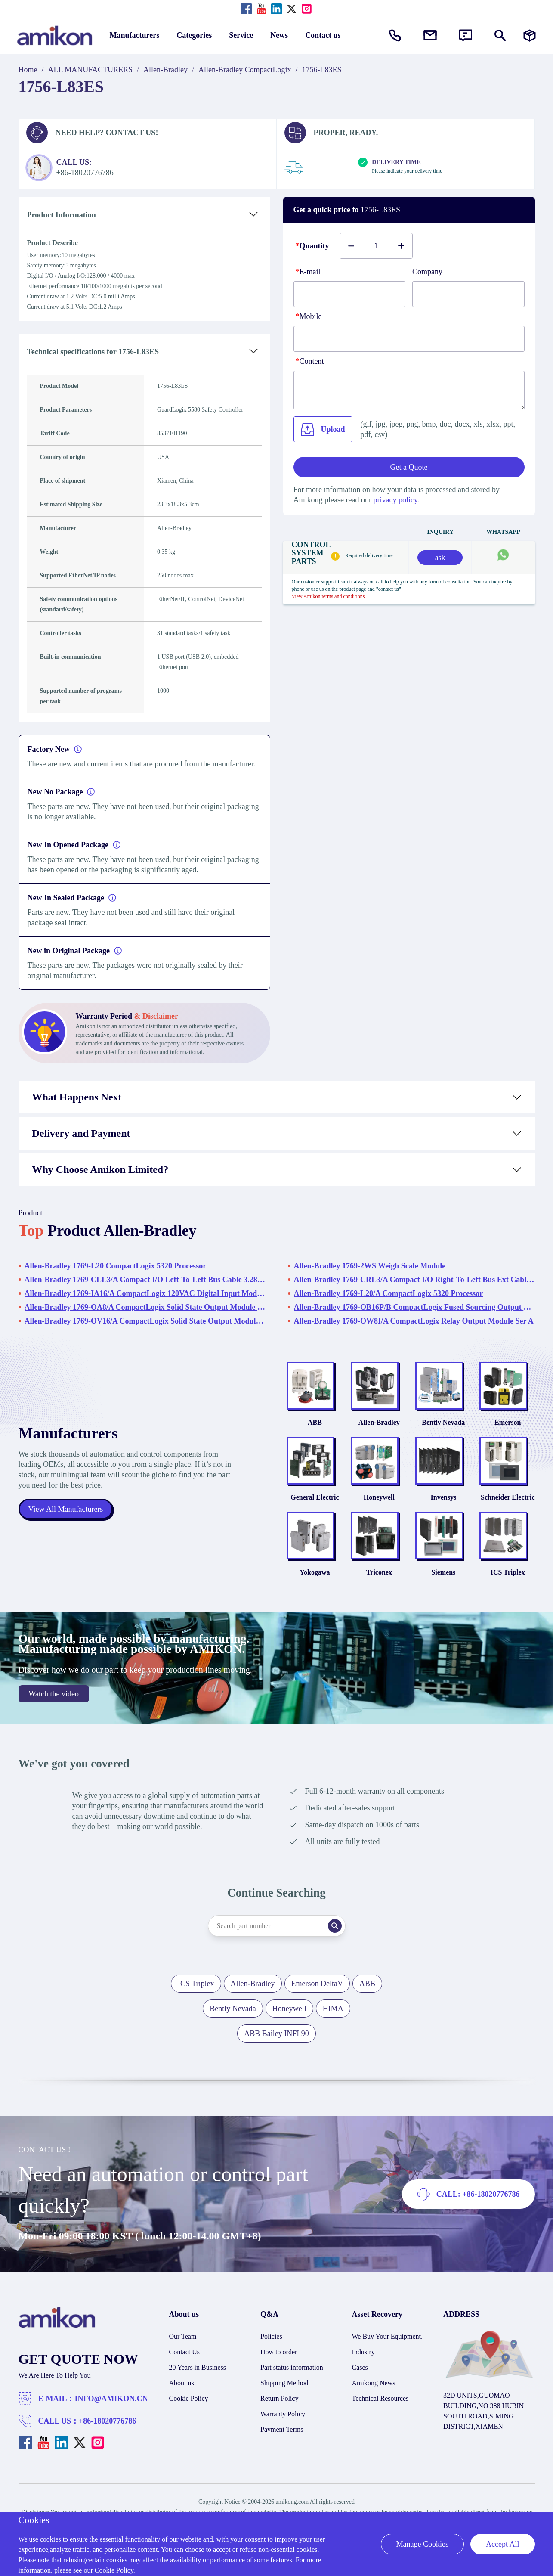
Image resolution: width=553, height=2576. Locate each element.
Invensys (444, 1497)
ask (440, 557)
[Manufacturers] (529, 35)
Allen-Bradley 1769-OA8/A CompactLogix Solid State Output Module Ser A (145, 1307)
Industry (363, 2352)
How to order (278, 2352)
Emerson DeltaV (317, 1983)
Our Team (183, 2336)
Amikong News (373, 2383)
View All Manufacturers (65, 1509)
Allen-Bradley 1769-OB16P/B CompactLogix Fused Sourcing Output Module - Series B (414, 1307)
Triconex (379, 1572)
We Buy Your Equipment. (387, 2336)
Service (241, 35)
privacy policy (395, 500)
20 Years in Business (197, 2367)
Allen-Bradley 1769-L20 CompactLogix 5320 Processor (116, 1266)
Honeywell (379, 1497)
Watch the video (54, 1693)
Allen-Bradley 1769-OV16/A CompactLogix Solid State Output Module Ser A (145, 1321)
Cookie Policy (188, 2398)
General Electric (314, 1497)
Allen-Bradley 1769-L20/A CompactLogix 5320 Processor (388, 1293)
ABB (315, 1422)
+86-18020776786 (107, 2421)
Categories (194, 35)
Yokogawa (315, 1572)
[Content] (409, 390)
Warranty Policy (282, 2414)
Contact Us (184, 2352)
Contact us (323, 35)
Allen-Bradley (165, 69)
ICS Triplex (508, 1572)
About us (181, 2383)
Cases (360, 2367)
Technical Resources (380, 2398)
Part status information (291, 2367)
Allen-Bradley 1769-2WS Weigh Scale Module (370, 1266)
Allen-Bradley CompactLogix (244, 69)
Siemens (443, 1572)
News (279, 35)
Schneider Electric (507, 1497)
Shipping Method (284, 2383)
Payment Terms (281, 2429)
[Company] (468, 294)
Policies (271, 2336)
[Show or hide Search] (500, 35)
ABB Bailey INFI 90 (276, 2033)
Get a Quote (409, 467)
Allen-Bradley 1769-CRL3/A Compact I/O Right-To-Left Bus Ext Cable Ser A (414, 1279)
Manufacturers (135, 35)
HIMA (333, 2008)
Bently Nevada (443, 1422)
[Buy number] (376, 245)
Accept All (502, 2544)
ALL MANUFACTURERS (90, 69)
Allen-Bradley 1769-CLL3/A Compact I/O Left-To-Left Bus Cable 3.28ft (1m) (145, 1279)
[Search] (335, 1926)
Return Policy (279, 2398)
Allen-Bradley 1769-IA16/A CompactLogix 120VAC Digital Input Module (145, 1293)
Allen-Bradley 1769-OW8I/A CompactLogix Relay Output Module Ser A (414, 1321)
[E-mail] (349, 294)
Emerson (507, 1422)
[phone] (409, 339)
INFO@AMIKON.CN (111, 2398)
